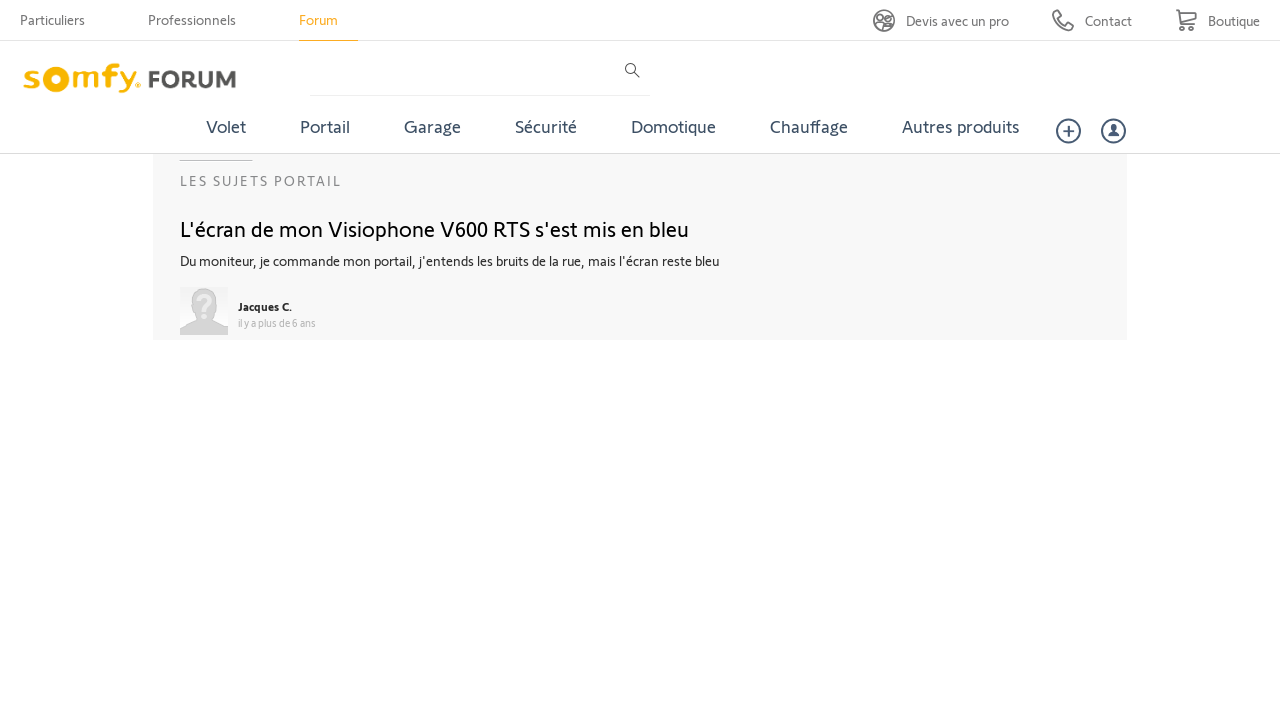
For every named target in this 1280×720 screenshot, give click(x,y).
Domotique (673, 126)
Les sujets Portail (261, 180)
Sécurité (546, 126)
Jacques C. (265, 306)
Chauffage (809, 126)
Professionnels (192, 19)
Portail (325, 126)
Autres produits (961, 126)
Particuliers (52, 19)
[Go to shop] (1217, 20)
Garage (432, 126)
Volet (226, 126)
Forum (318, 19)
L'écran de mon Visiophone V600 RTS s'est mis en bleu (434, 228)
